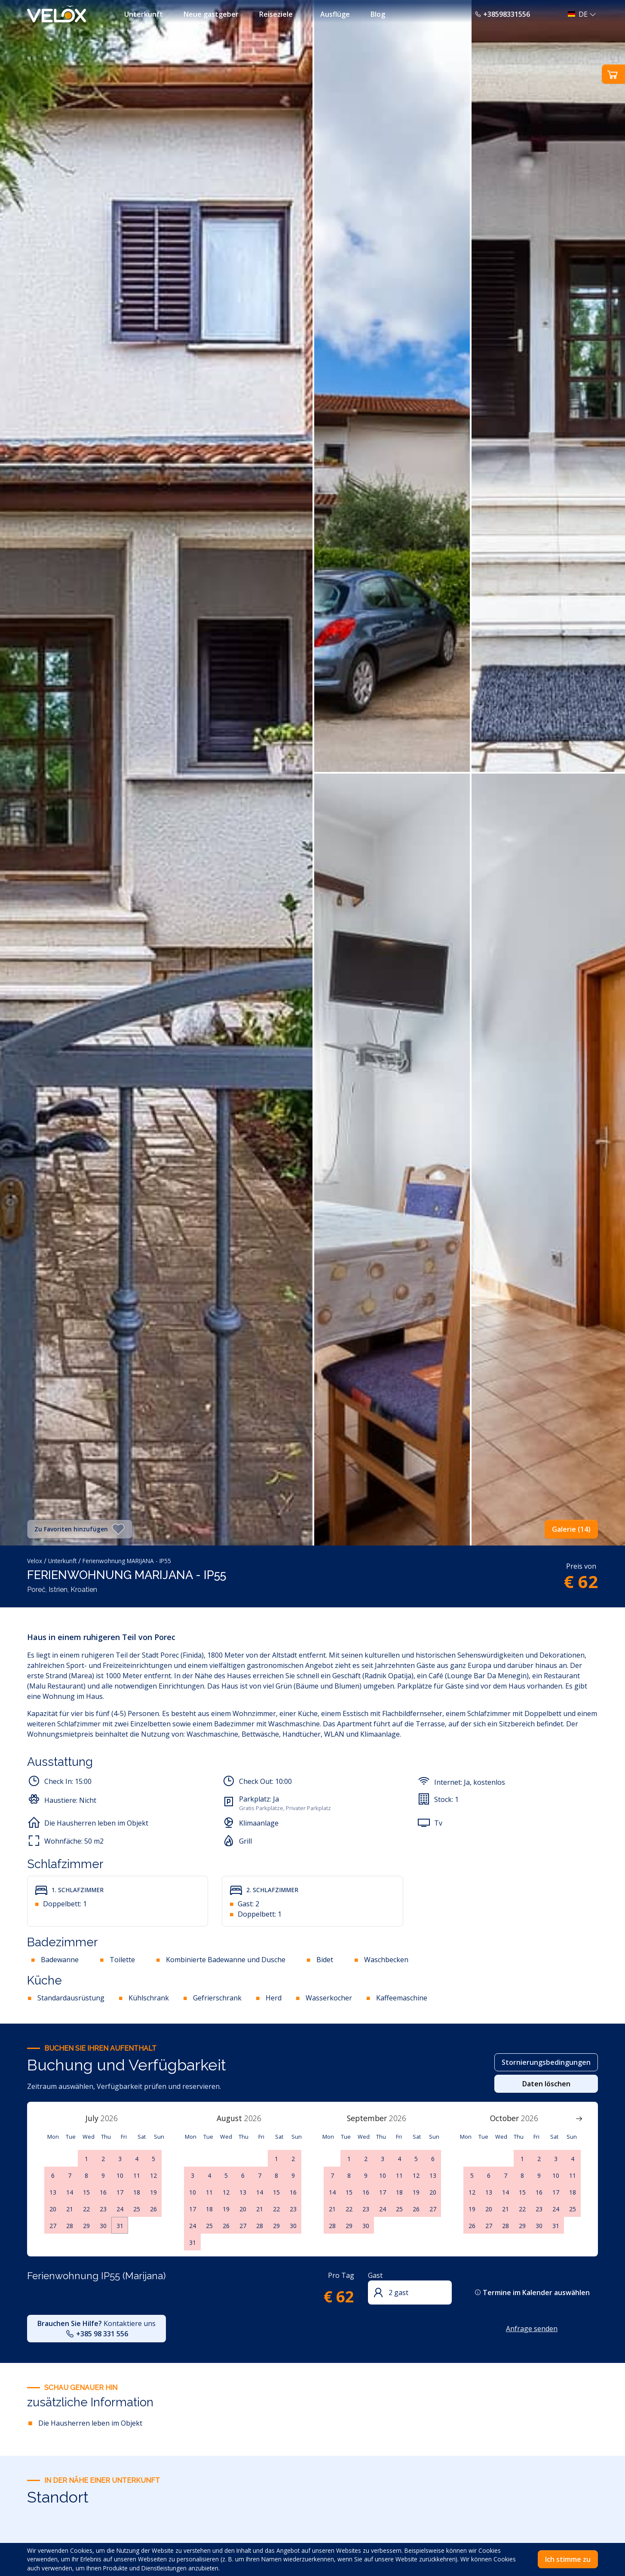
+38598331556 (502, 14)
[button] (579, 14)
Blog (378, 14)
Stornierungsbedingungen (546, 2062)
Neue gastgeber (211, 14)
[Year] (113, 2118)
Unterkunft (143, 14)
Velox (34, 1561)
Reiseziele (276, 14)
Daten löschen (546, 2083)
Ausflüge (335, 14)
